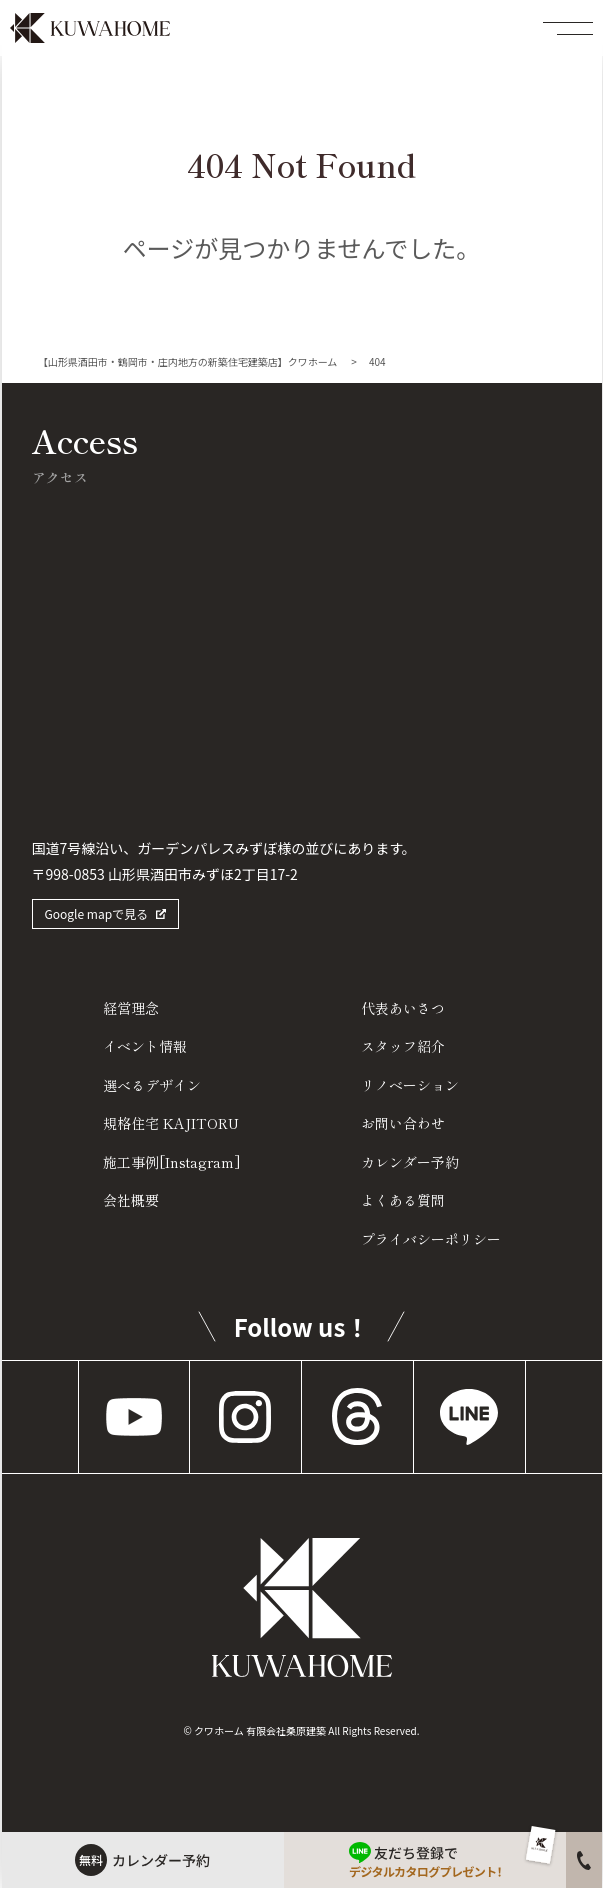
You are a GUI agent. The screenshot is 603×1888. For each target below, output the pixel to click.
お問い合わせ (403, 1123)
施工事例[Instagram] (172, 1162)
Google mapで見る (97, 913)
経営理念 (131, 1008)
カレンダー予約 (410, 1162)
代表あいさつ (403, 1008)
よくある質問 (403, 1200)
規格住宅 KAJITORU (171, 1123)
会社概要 (131, 1200)
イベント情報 (145, 1046)
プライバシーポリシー (431, 1239)
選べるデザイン (152, 1085)
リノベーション (410, 1085)
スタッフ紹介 (403, 1046)
